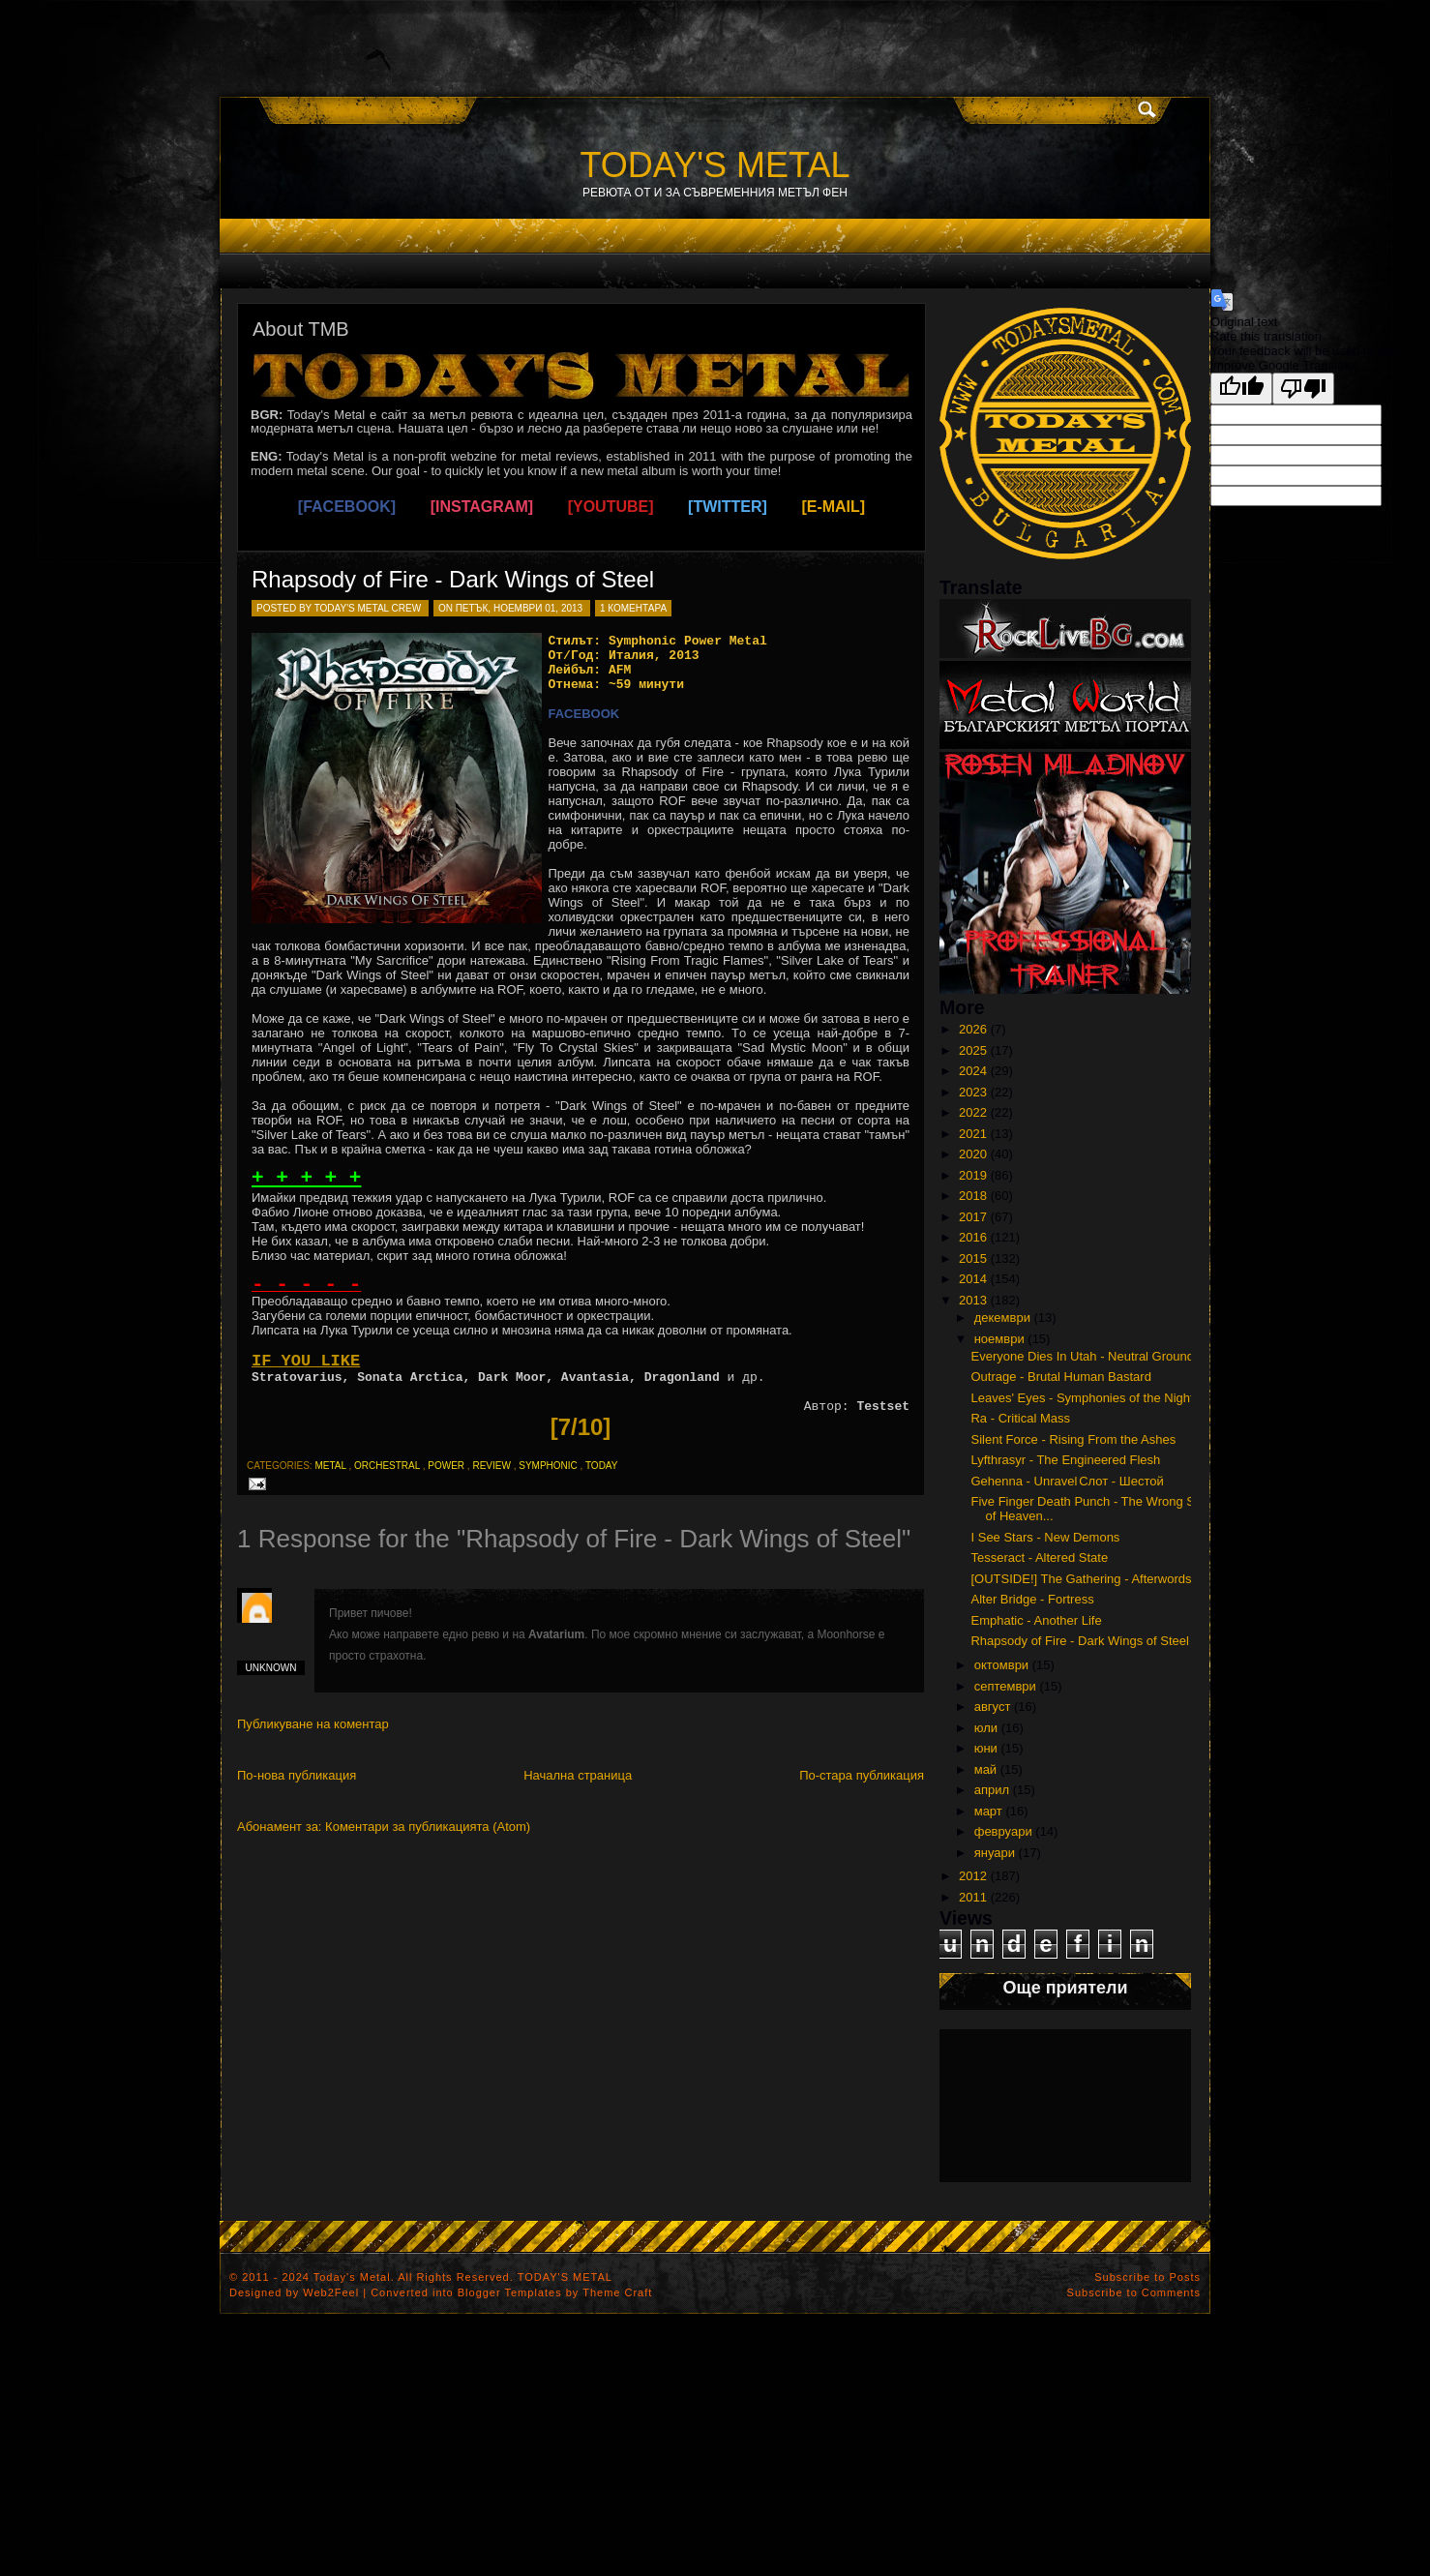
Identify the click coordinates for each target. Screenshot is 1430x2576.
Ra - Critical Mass (1020, 1418)
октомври (1001, 1665)
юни (986, 1748)
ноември (999, 1339)
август (992, 1706)
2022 (973, 1112)
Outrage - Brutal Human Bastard (1060, 1376)
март (988, 1811)
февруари (1003, 1831)
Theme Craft (617, 2292)
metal (329, 1465)
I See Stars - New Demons (1044, 1537)
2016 (973, 1237)
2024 (973, 1070)
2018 (973, 1195)
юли (986, 1728)
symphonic (548, 1465)
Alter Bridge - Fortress (1031, 1599)
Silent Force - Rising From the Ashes (1073, 1439)
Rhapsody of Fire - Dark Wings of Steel (453, 579)
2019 (973, 1175)
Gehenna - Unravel (1023, 1481)
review (491, 1465)
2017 (973, 1217)
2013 (973, 1300)
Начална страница (577, 1775)
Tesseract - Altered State (1039, 1557)
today (601, 1465)
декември (1002, 1317)
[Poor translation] (1303, 388)
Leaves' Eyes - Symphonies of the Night (1081, 1398)
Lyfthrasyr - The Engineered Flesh (1065, 1460)
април (991, 1789)
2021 (973, 1133)
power (446, 1465)
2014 (973, 1279)
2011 (973, 1897)
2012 (973, 1876)
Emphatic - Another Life (1035, 1620)
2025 (973, 1050)
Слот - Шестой (1121, 1481)
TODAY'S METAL (715, 165)
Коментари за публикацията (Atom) (427, 1826)
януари (994, 1852)
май (985, 1769)
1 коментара (633, 608)
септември (1005, 1686)
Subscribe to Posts (1147, 2277)
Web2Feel (331, 2292)
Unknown (271, 1667)
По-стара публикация (861, 1775)
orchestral (387, 1465)
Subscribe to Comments (1134, 2292)
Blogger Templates (510, 2292)
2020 (973, 1154)
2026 (973, 1029)
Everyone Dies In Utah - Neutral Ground (1082, 1356)
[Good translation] (1241, 388)
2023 (973, 1092)
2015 (973, 1258)
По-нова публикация (296, 1775)
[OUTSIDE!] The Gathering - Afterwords (1080, 1579)
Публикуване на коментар (313, 1724)
